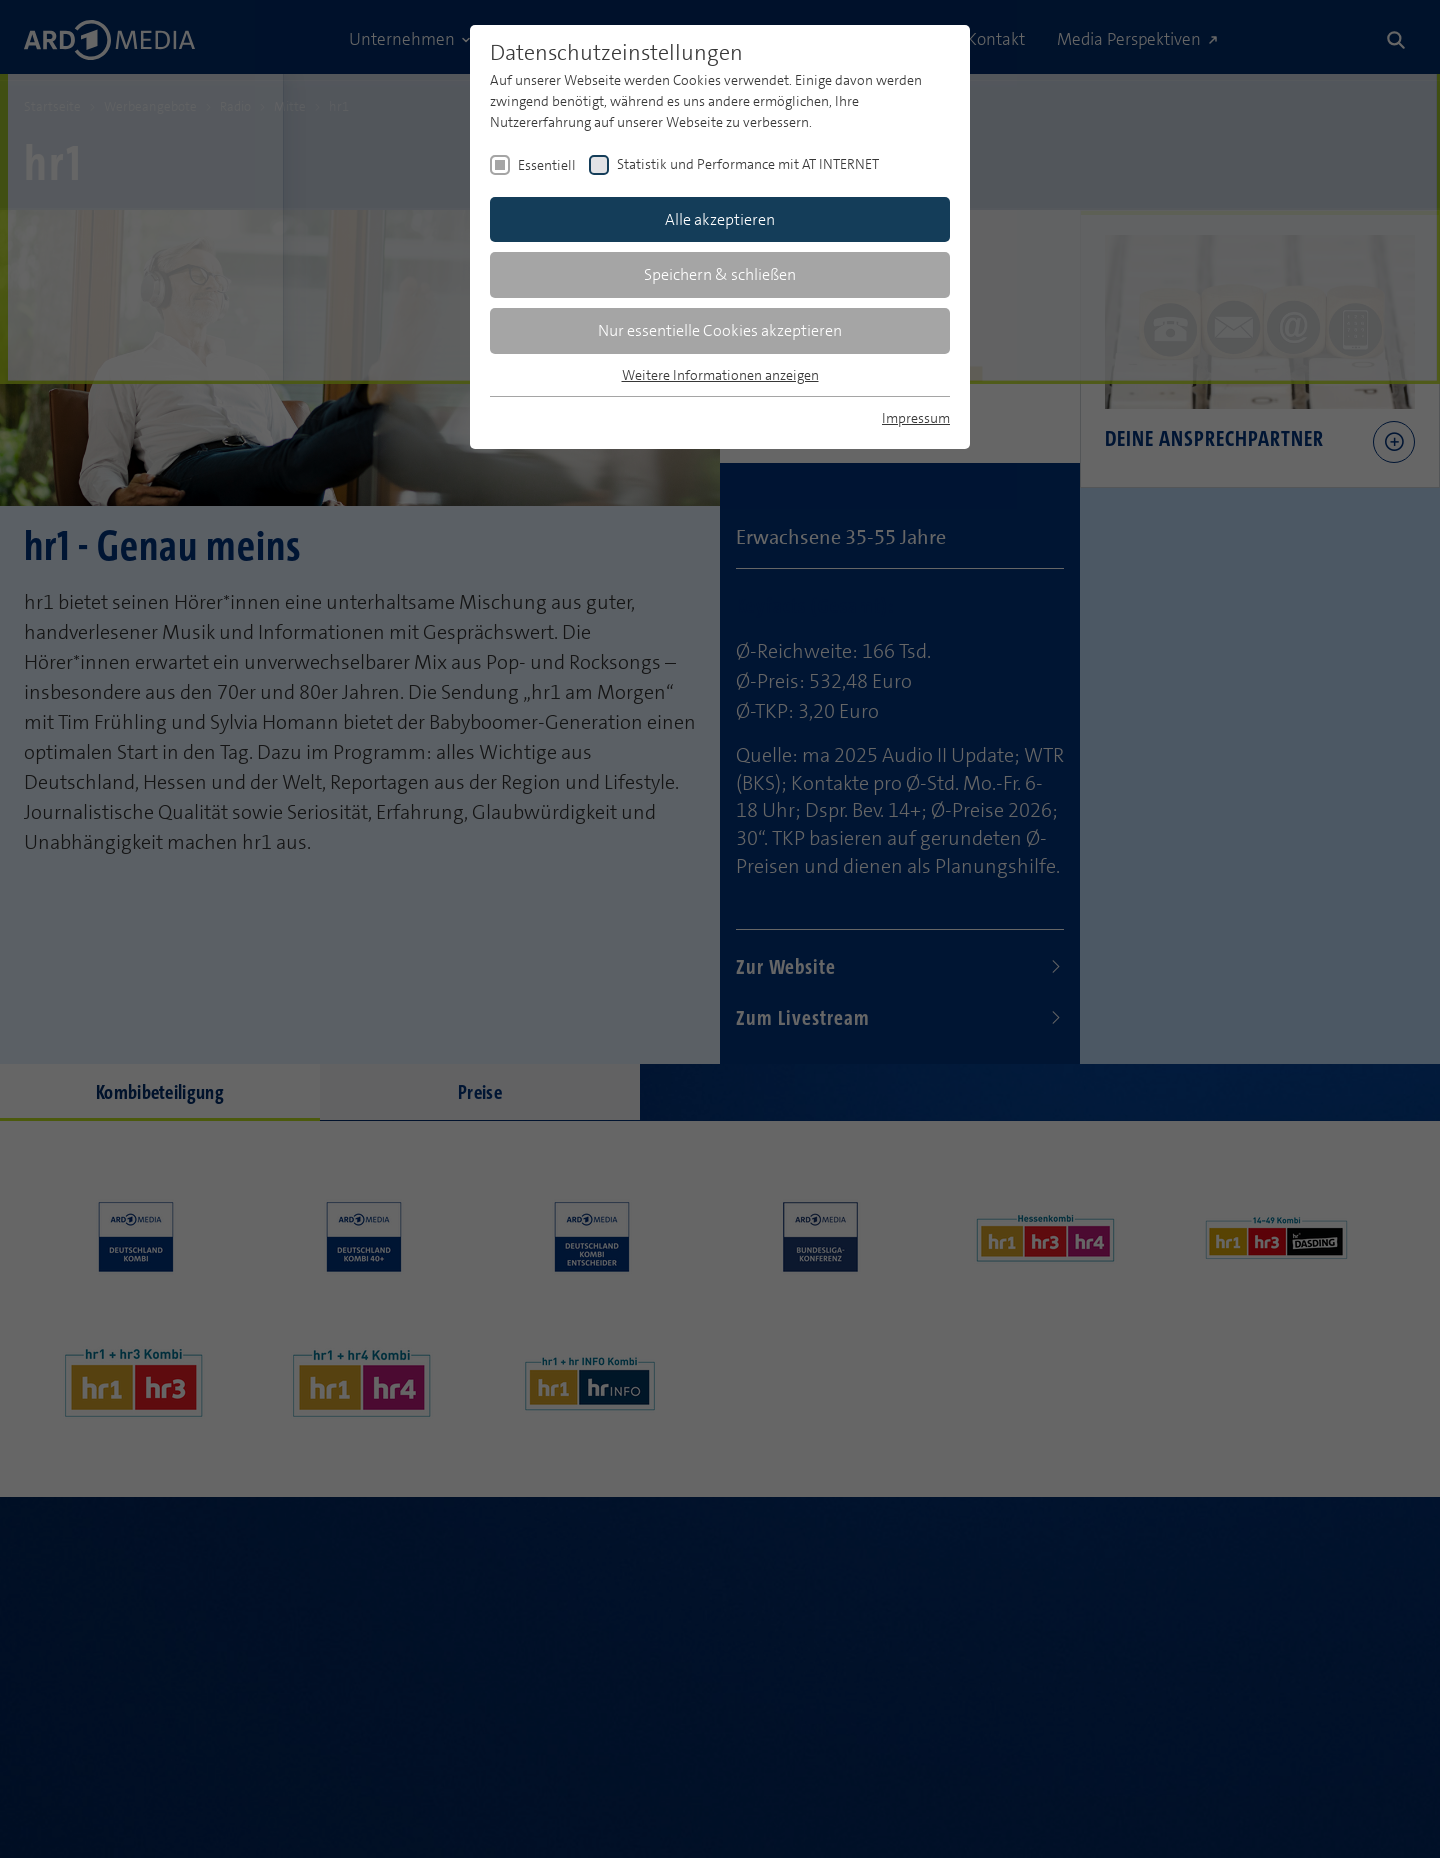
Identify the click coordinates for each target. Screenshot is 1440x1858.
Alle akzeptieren (720, 219)
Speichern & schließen (720, 274)
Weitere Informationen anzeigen (720, 375)
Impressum (916, 418)
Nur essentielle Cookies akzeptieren (720, 330)
